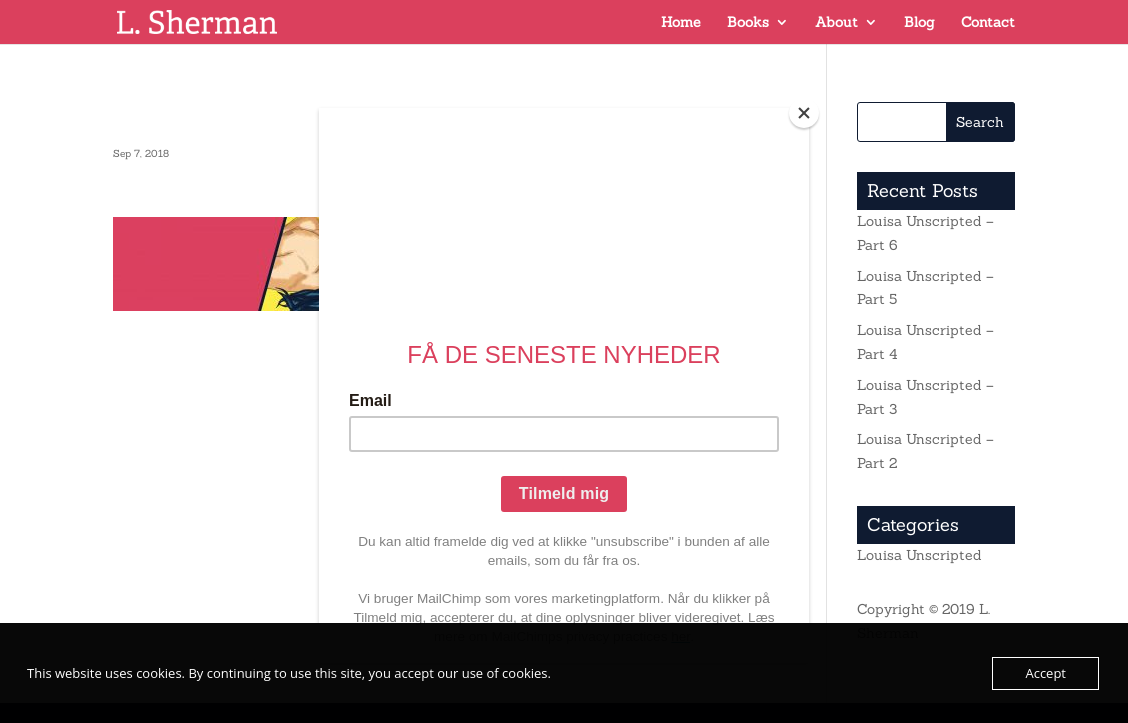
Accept (1045, 673)
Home (681, 23)
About (836, 23)
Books (748, 23)
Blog (919, 23)
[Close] (804, 113)
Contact (988, 23)
